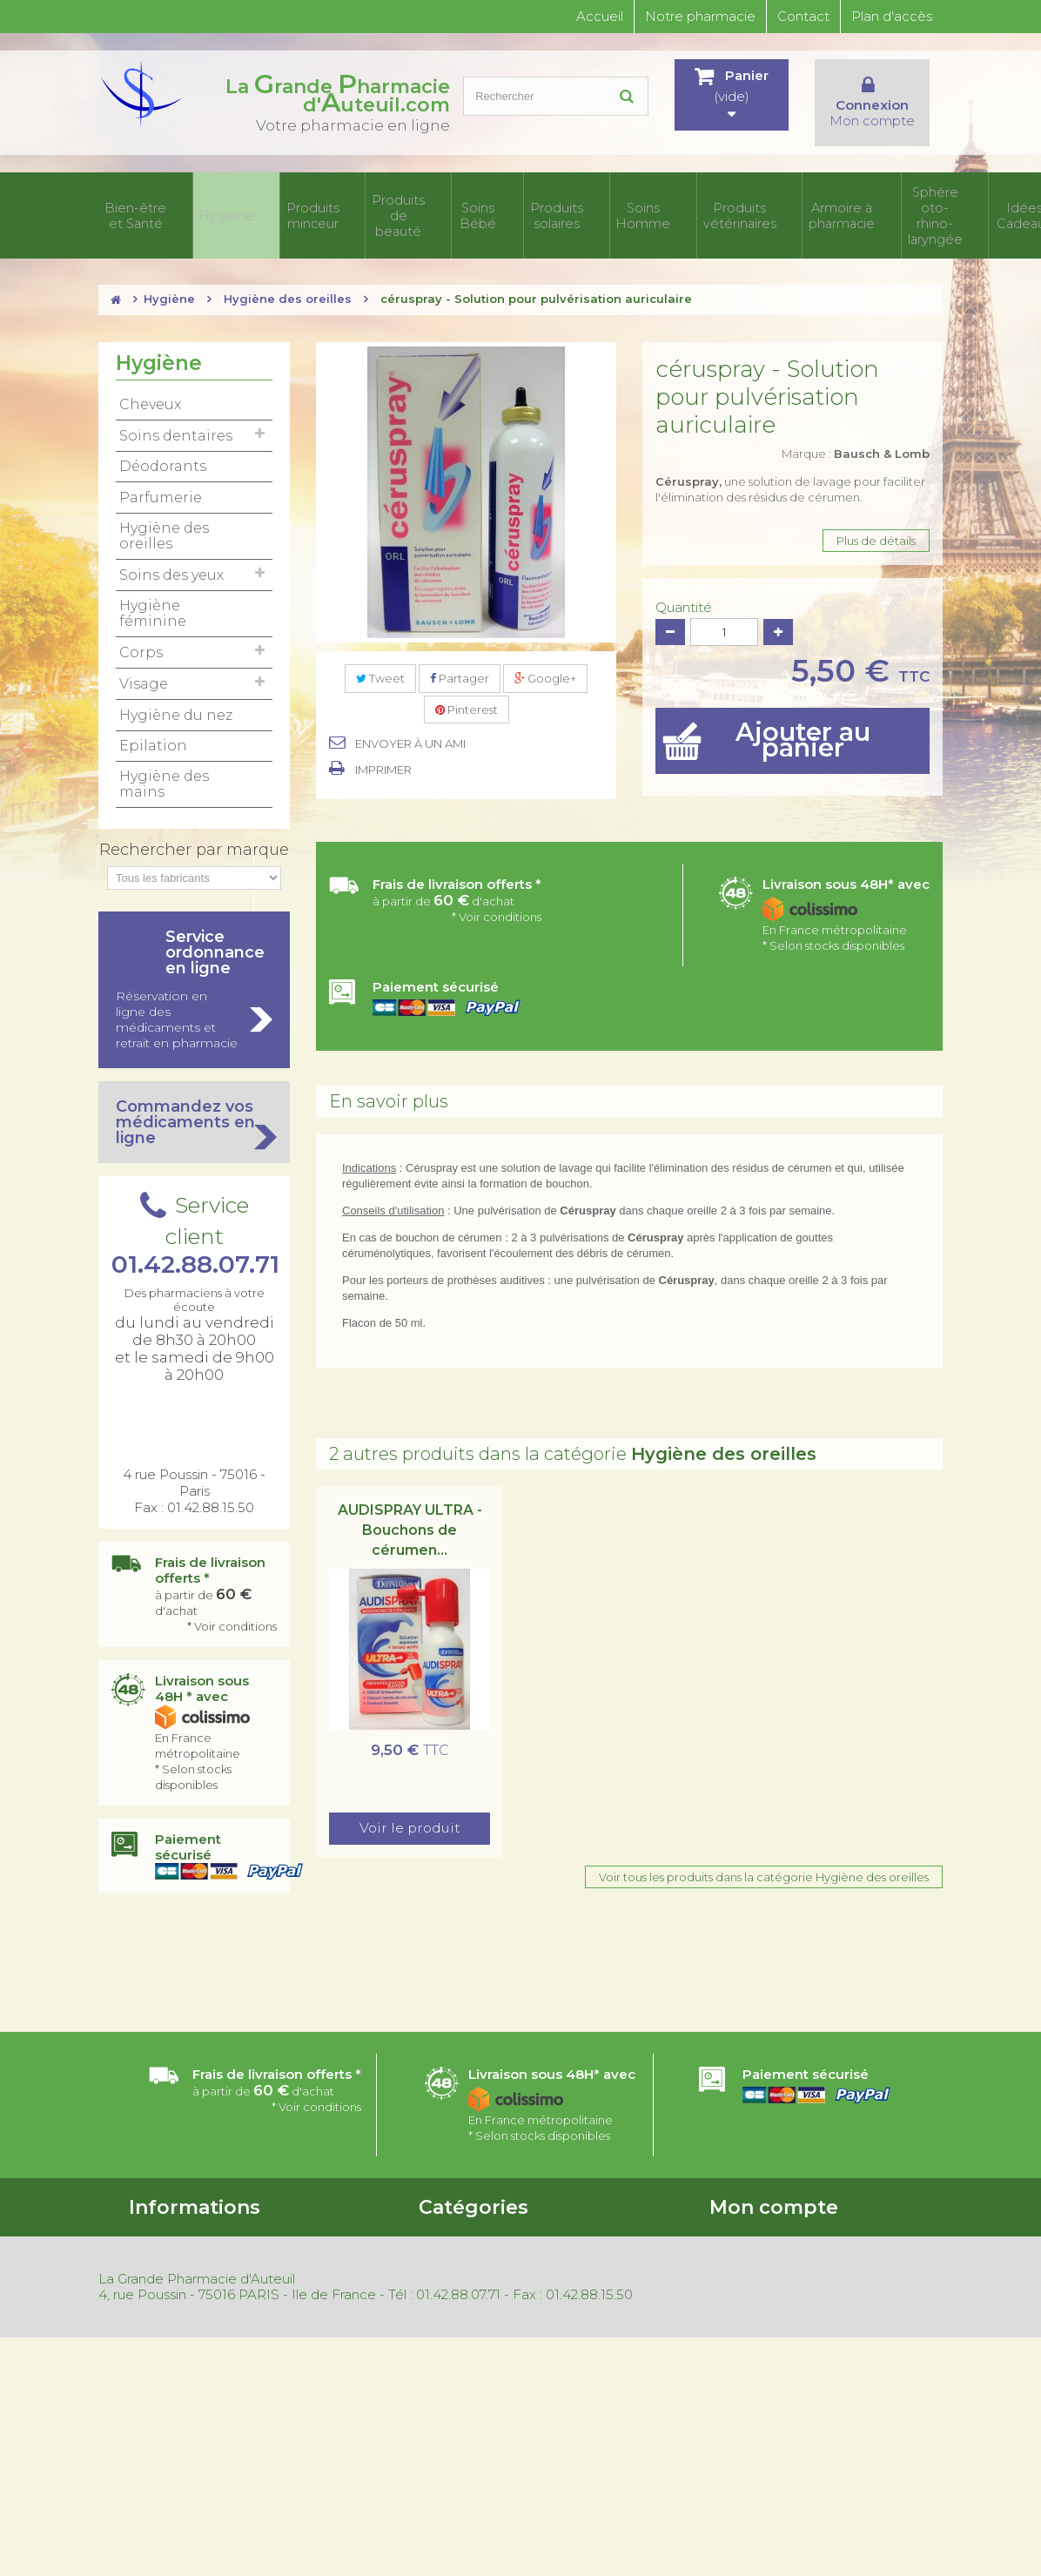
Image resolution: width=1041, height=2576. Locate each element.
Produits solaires (484, 203)
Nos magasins (166, 2277)
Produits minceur (276, 203)
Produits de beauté (353, 203)
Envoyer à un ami (410, 718)
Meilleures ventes (177, 2353)
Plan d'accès (891, 16)
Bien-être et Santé (137, 203)
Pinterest (466, 684)
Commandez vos (194, 1097)
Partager (459, 653)
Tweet (380, 653)
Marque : (856, 428)
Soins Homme (550, 203)
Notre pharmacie (700, 16)
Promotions (161, 2308)
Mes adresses (745, 2255)
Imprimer (383, 744)
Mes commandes (757, 2209)
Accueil (599, 16)
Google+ (545, 653)
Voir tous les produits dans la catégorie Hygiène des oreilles (764, 1852)
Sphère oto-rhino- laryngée (816, 203)
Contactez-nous (174, 2255)
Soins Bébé (422, 203)
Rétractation (164, 2376)
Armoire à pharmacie (714, 203)
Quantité (683, 582)
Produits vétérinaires (627, 203)
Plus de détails (876, 515)
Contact (803, 16)
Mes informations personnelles (793, 2277)
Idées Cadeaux (908, 203)
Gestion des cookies (184, 2421)
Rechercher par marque (194, 824)
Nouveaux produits (182, 2330)
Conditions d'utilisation (191, 2232)
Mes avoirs (738, 2232)
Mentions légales (176, 2398)
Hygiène (209, 203)
